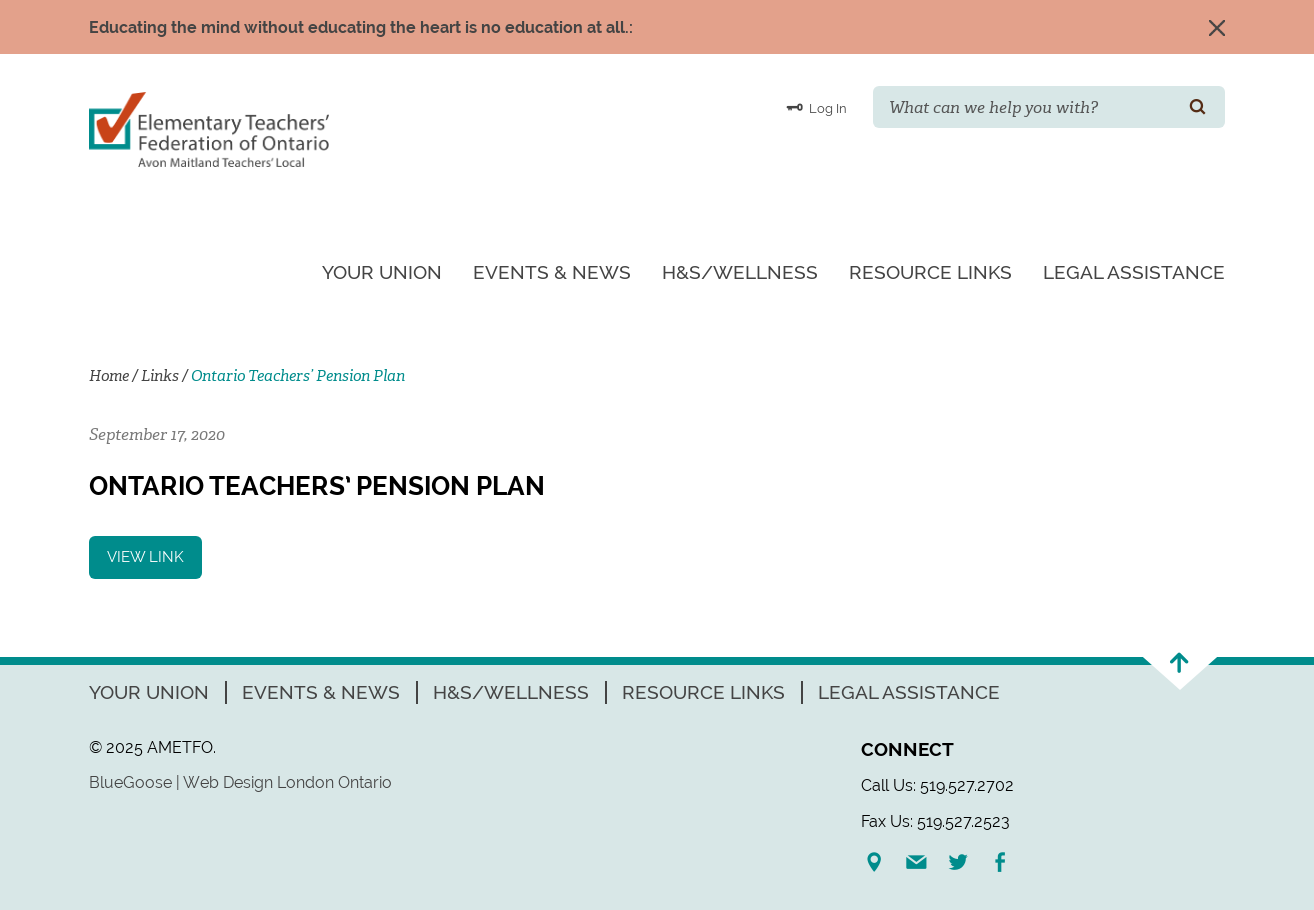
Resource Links (930, 272)
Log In (816, 107)
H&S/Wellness (740, 272)
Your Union (382, 272)
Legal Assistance (1134, 272)
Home (109, 376)
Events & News (552, 272)
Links (160, 376)
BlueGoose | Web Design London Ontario (240, 782)
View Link (145, 557)
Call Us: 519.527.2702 (937, 785)
